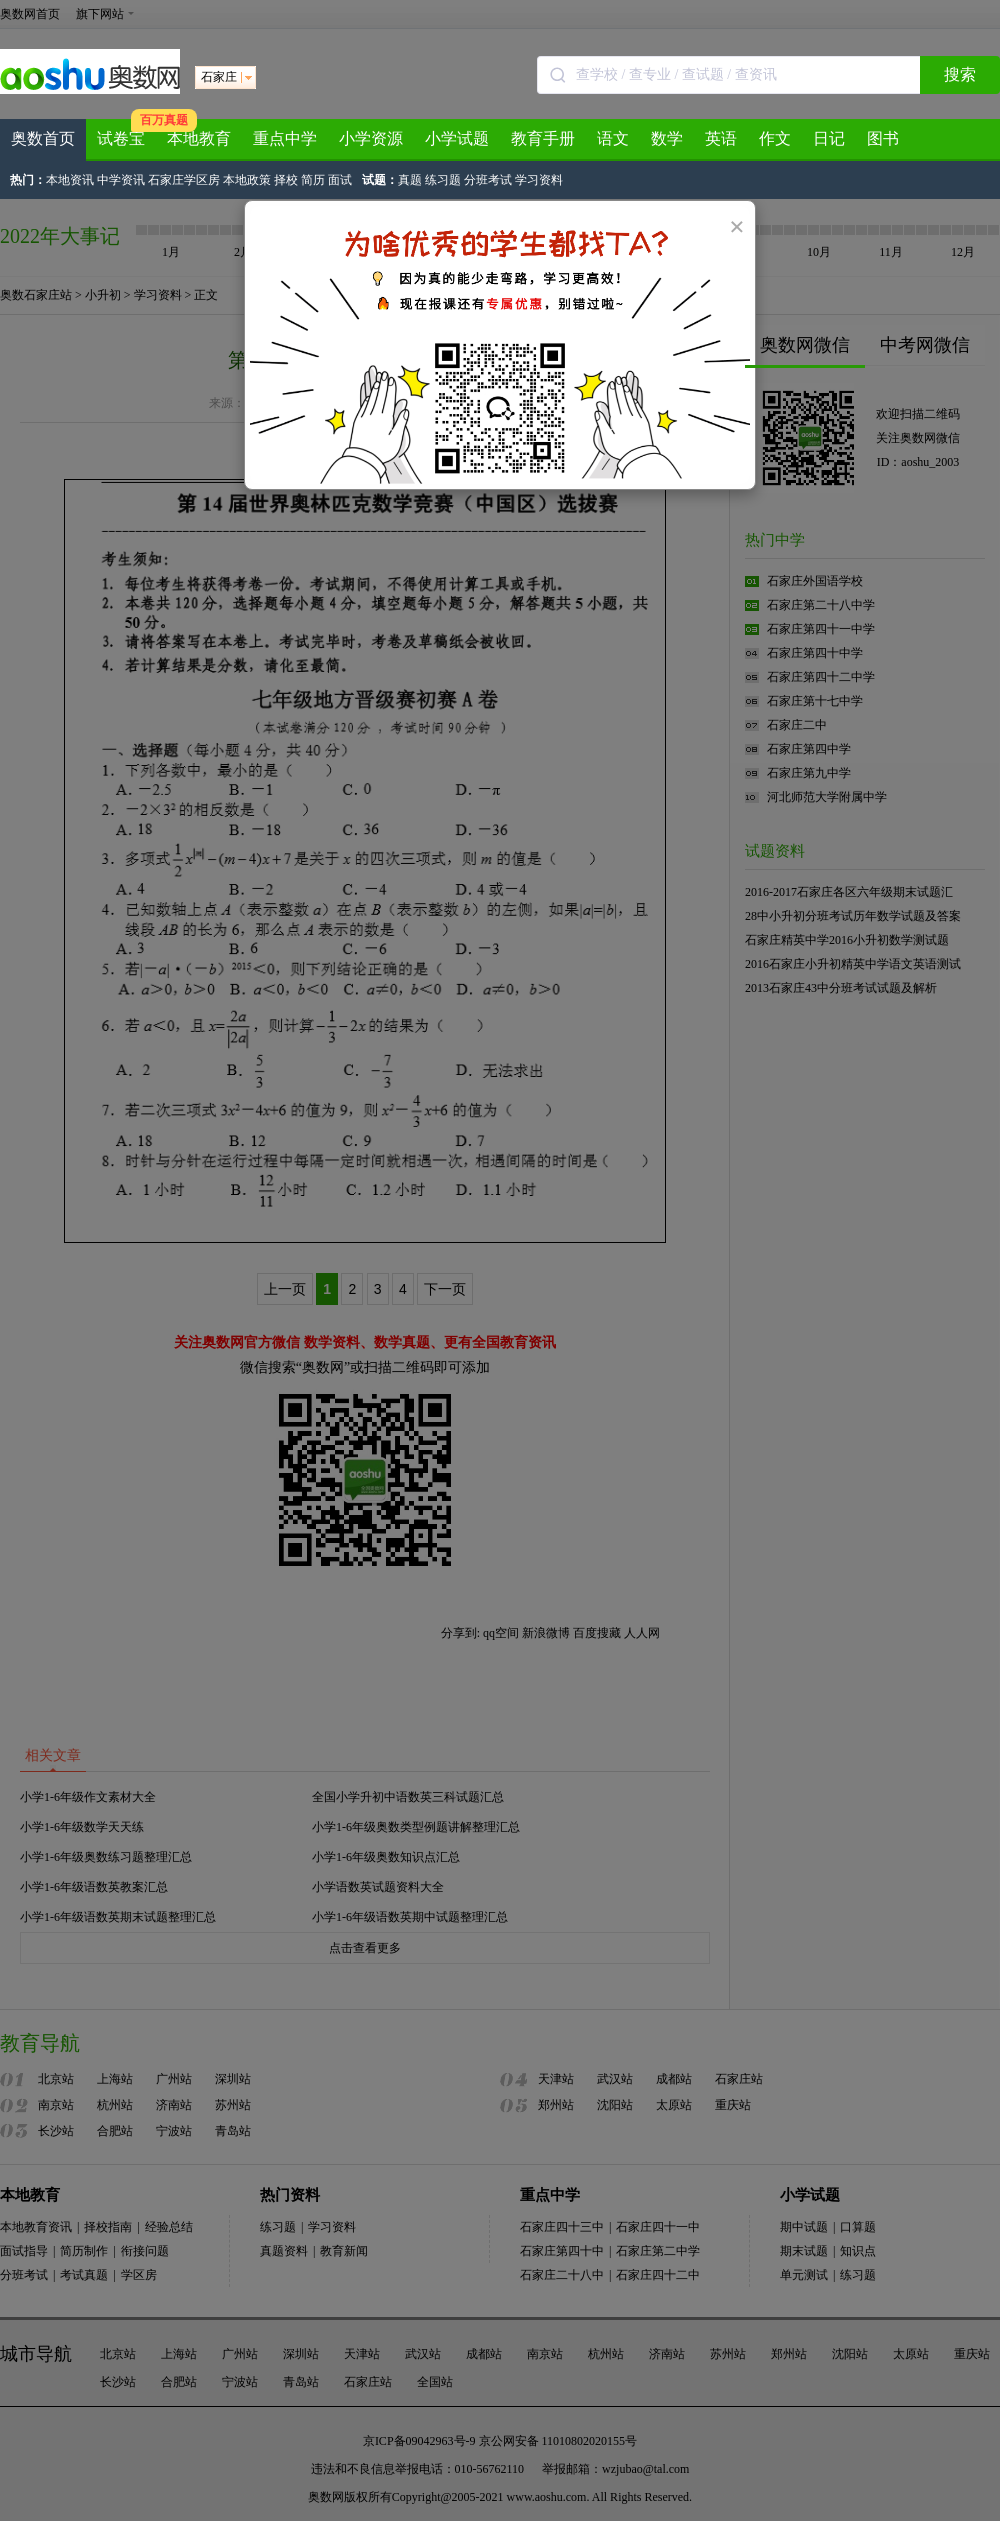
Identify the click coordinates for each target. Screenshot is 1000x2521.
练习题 (443, 180)
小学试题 (457, 138)
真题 (410, 180)
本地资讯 (70, 180)
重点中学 (285, 138)
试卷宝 (121, 138)
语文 (613, 138)
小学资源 (371, 138)
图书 (883, 138)
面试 (340, 180)
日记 (829, 138)
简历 (313, 180)
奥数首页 (43, 138)
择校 (286, 180)
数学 (667, 138)
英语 (721, 138)
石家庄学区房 (184, 180)
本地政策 (247, 180)
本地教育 (199, 138)
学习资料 (539, 180)
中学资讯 (121, 180)
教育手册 (543, 138)
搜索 (960, 74)
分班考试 (488, 180)
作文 (775, 138)
